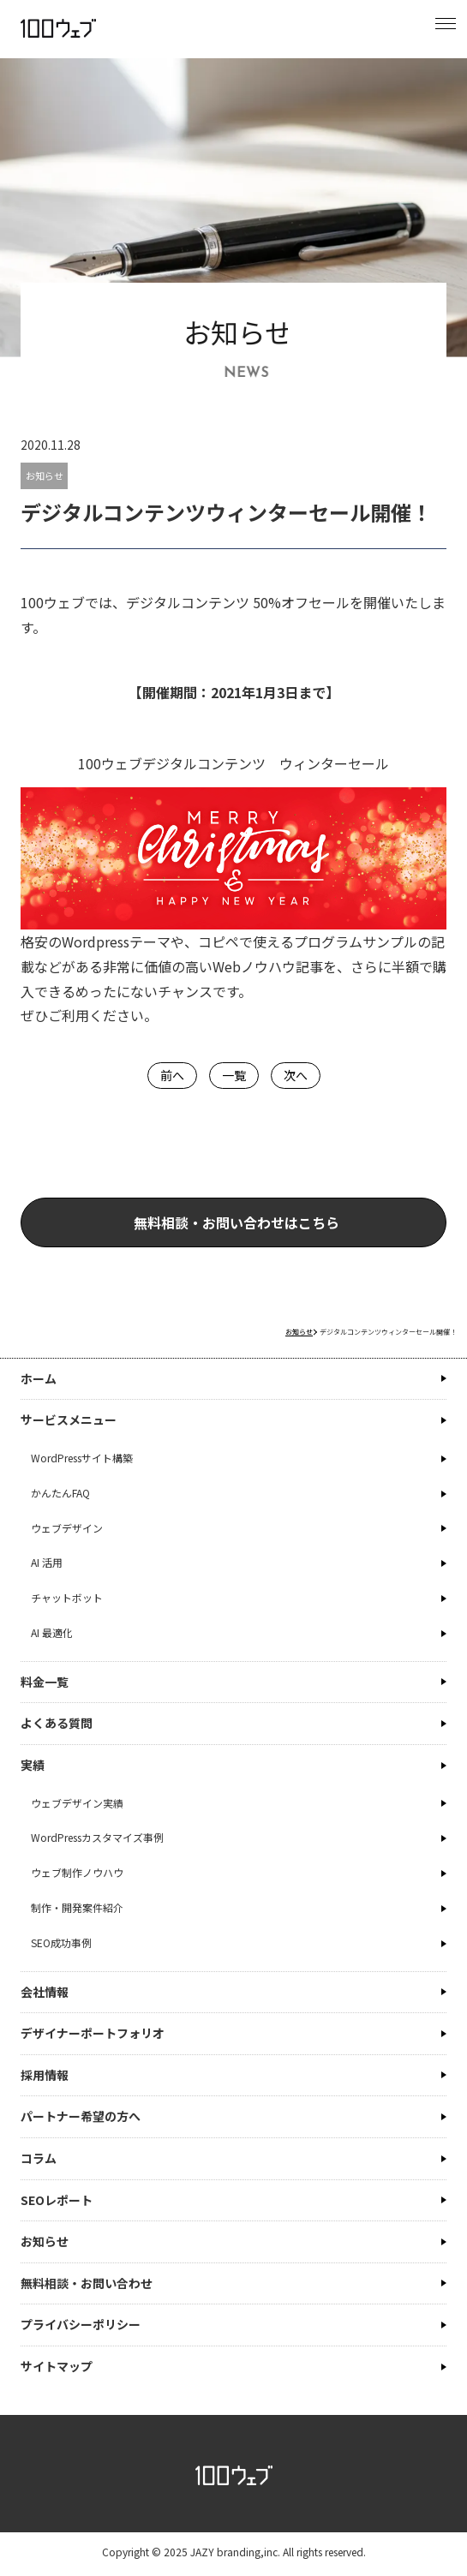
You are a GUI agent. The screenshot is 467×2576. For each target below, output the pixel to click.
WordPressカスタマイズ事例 (97, 1837)
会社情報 (45, 1991)
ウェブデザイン (67, 1528)
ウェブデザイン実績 (77, 1803)
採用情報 (45, 2074)
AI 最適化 (52, 1632)
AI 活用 (47, 1562)
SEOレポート (57, 2199)
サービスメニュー (69, 1419)
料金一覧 (45, 1681)
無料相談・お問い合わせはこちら (283, 1222)
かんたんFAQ (60, 1492)
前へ (172, 1075)
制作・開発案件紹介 (77, 1907)
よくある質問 (57, 1722)
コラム (39, 2158)
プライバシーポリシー (81, 2324)
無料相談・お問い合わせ (87, 2283)
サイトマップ (57, 2366)
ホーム (39, 1378)
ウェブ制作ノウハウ (77, 1872)
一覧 (234, 1075)
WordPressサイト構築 (82, 1457)
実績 (33, 1764)
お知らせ (44, 475)
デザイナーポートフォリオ (93, 2032)
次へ (296, 1075)
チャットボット (67, 1597)
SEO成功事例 (61, 1942)
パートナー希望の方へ (81, 2116)
